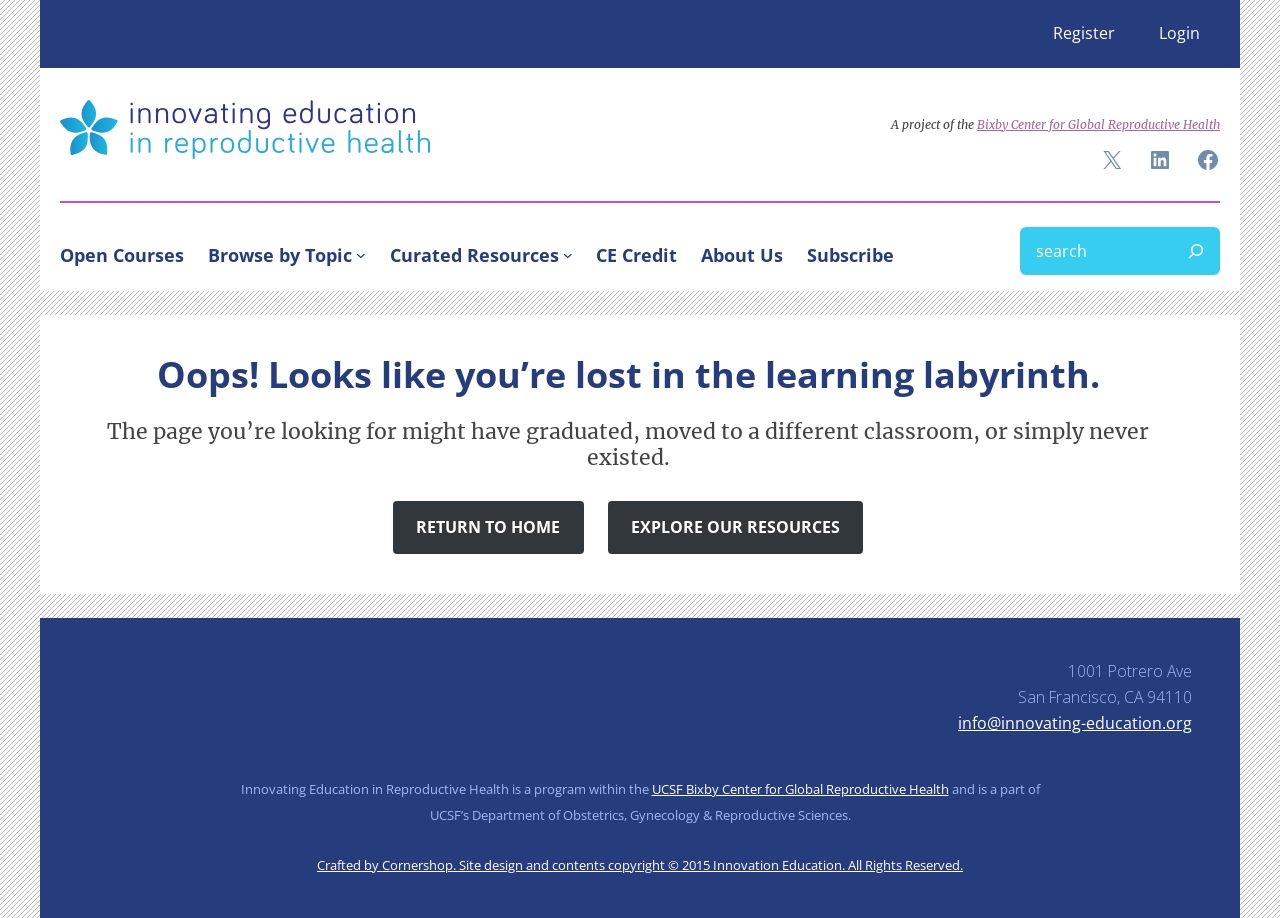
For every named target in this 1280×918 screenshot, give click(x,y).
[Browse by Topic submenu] (361, 255)
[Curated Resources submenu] (568, 255)
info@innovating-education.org (1075, 723)
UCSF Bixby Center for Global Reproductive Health (800, 789)
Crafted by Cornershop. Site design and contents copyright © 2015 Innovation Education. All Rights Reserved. (640, 865)
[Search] (1196, 251)
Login (1179, 33)
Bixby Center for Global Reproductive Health (1098, 124)
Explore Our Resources (735, 527)
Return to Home (488, 527)
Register (1084, 33)
